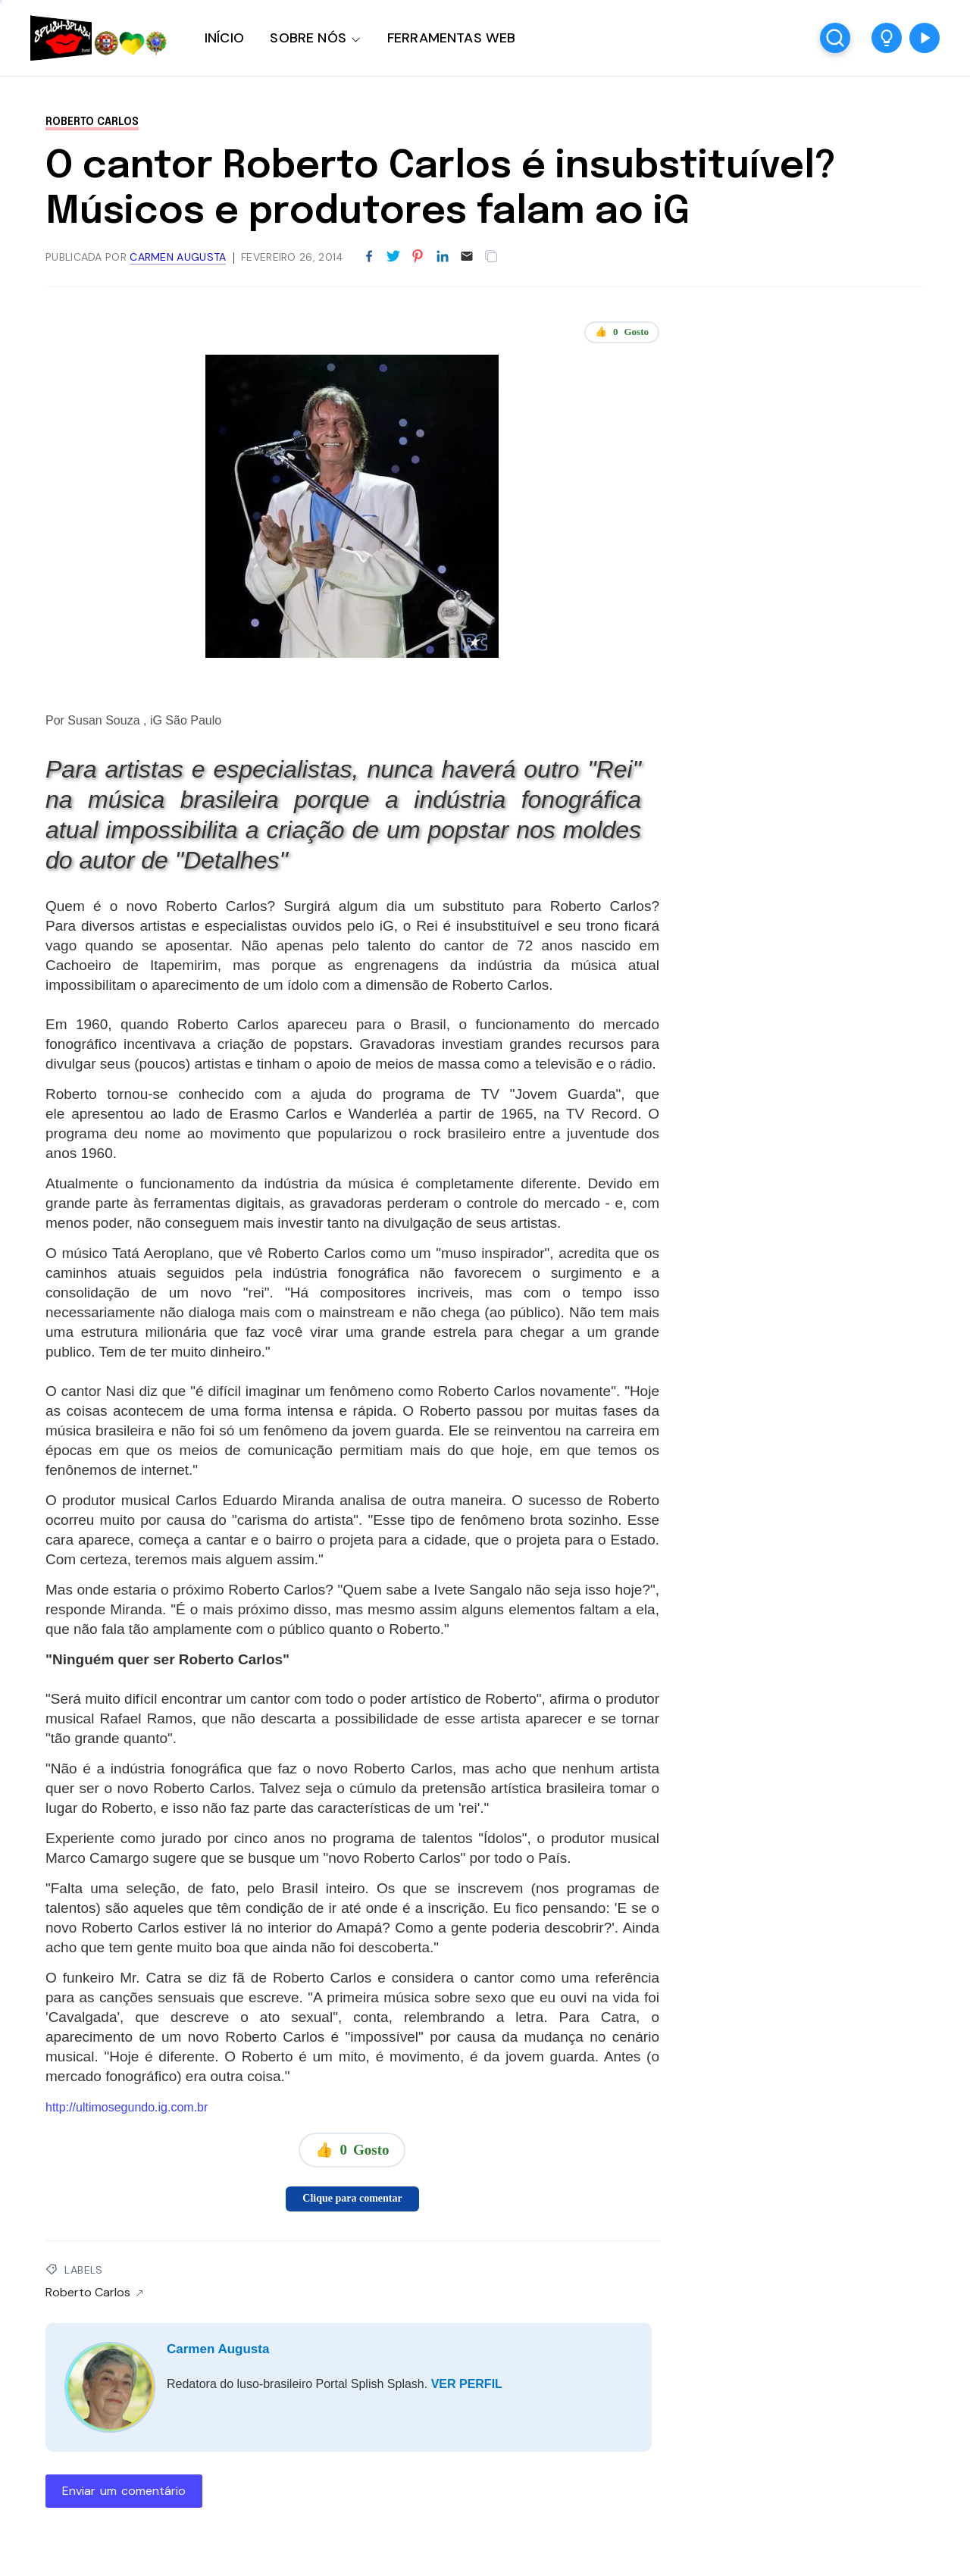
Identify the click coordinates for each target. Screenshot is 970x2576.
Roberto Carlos (92, 122)
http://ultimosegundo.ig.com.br (126, 2107)
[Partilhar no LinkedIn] (442, 257)
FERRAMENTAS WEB (451, 38)
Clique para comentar (352, 2198)
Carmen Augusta (218, 2349)
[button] (886, 38)
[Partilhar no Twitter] (393, 257)
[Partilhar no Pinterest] (417, 257)
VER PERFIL (466, 2383)
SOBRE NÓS (308, 38)
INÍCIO (224, 38)
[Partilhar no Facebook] (369, 257)
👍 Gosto (622, 332)
